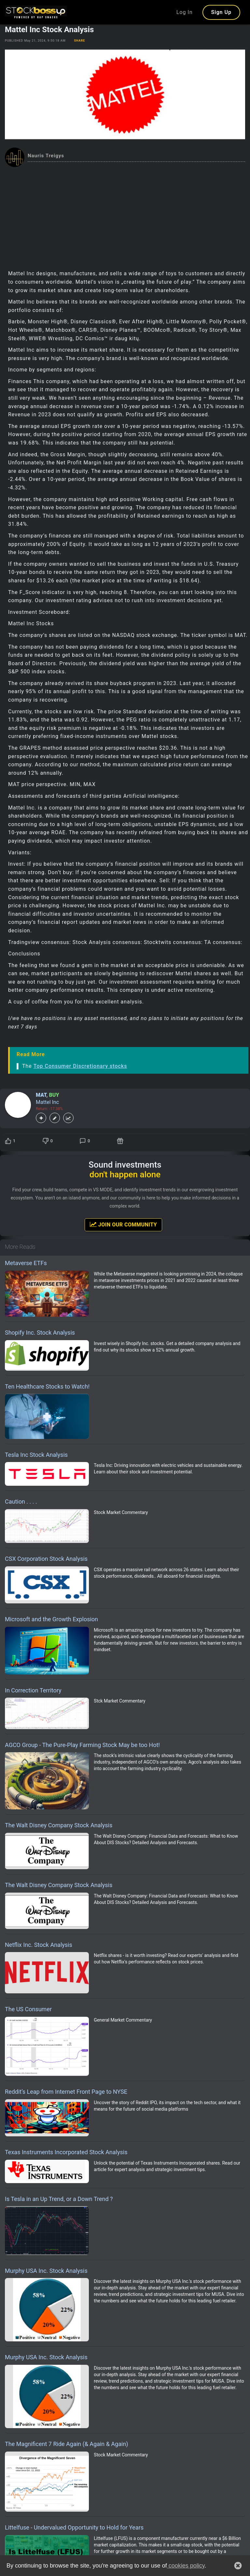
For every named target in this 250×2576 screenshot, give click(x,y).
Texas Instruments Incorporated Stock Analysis (66, 2152)
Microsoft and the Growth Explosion (51, 1619)
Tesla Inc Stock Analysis (36, 1454)
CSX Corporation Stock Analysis (46, 1558)
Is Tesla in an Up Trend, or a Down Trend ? (59, 2198)
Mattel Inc (47, 1102)
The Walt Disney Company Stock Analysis (58, 1825)
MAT (41, 1095)
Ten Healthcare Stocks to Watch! (47, 1386)
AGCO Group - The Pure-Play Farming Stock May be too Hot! (82, 1744)
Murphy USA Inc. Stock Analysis (46, 2270)
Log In (184, 12)
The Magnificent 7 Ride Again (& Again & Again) (66, 2443)
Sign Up (221, 12)
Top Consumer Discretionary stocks (80, 1066)
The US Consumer (28, 2009)
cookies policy (186, 2565)
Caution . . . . (21, 1501)
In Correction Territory (33, 1690)
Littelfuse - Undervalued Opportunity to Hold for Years (74, 2527)
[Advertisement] (125, 215)
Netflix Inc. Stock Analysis (38, 1944)
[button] (238, 2565)
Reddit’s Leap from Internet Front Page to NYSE (66, 2091)
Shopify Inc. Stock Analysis (40, 1332)
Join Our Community (123, 1224)
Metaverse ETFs (26, 1263)
